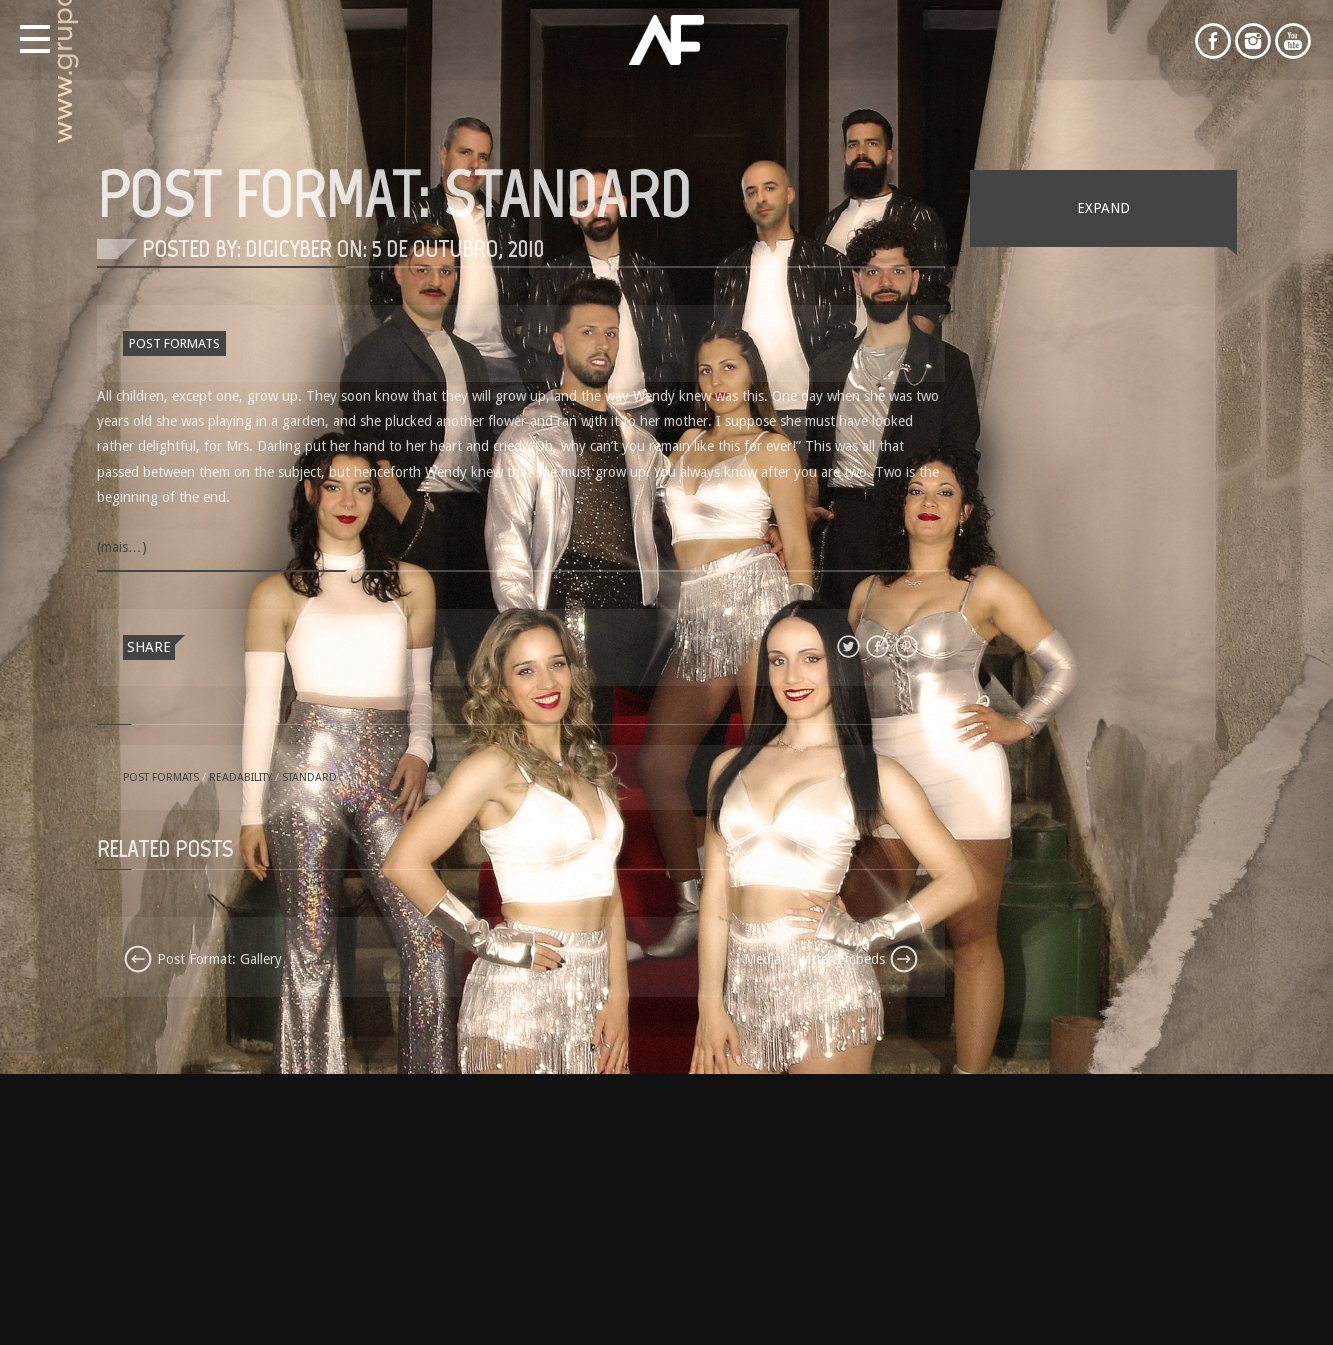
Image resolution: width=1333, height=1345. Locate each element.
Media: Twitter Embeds (831, 959)
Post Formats (174, 343)
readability (240, 777)
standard (309, 777)
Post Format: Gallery (202, 959)
